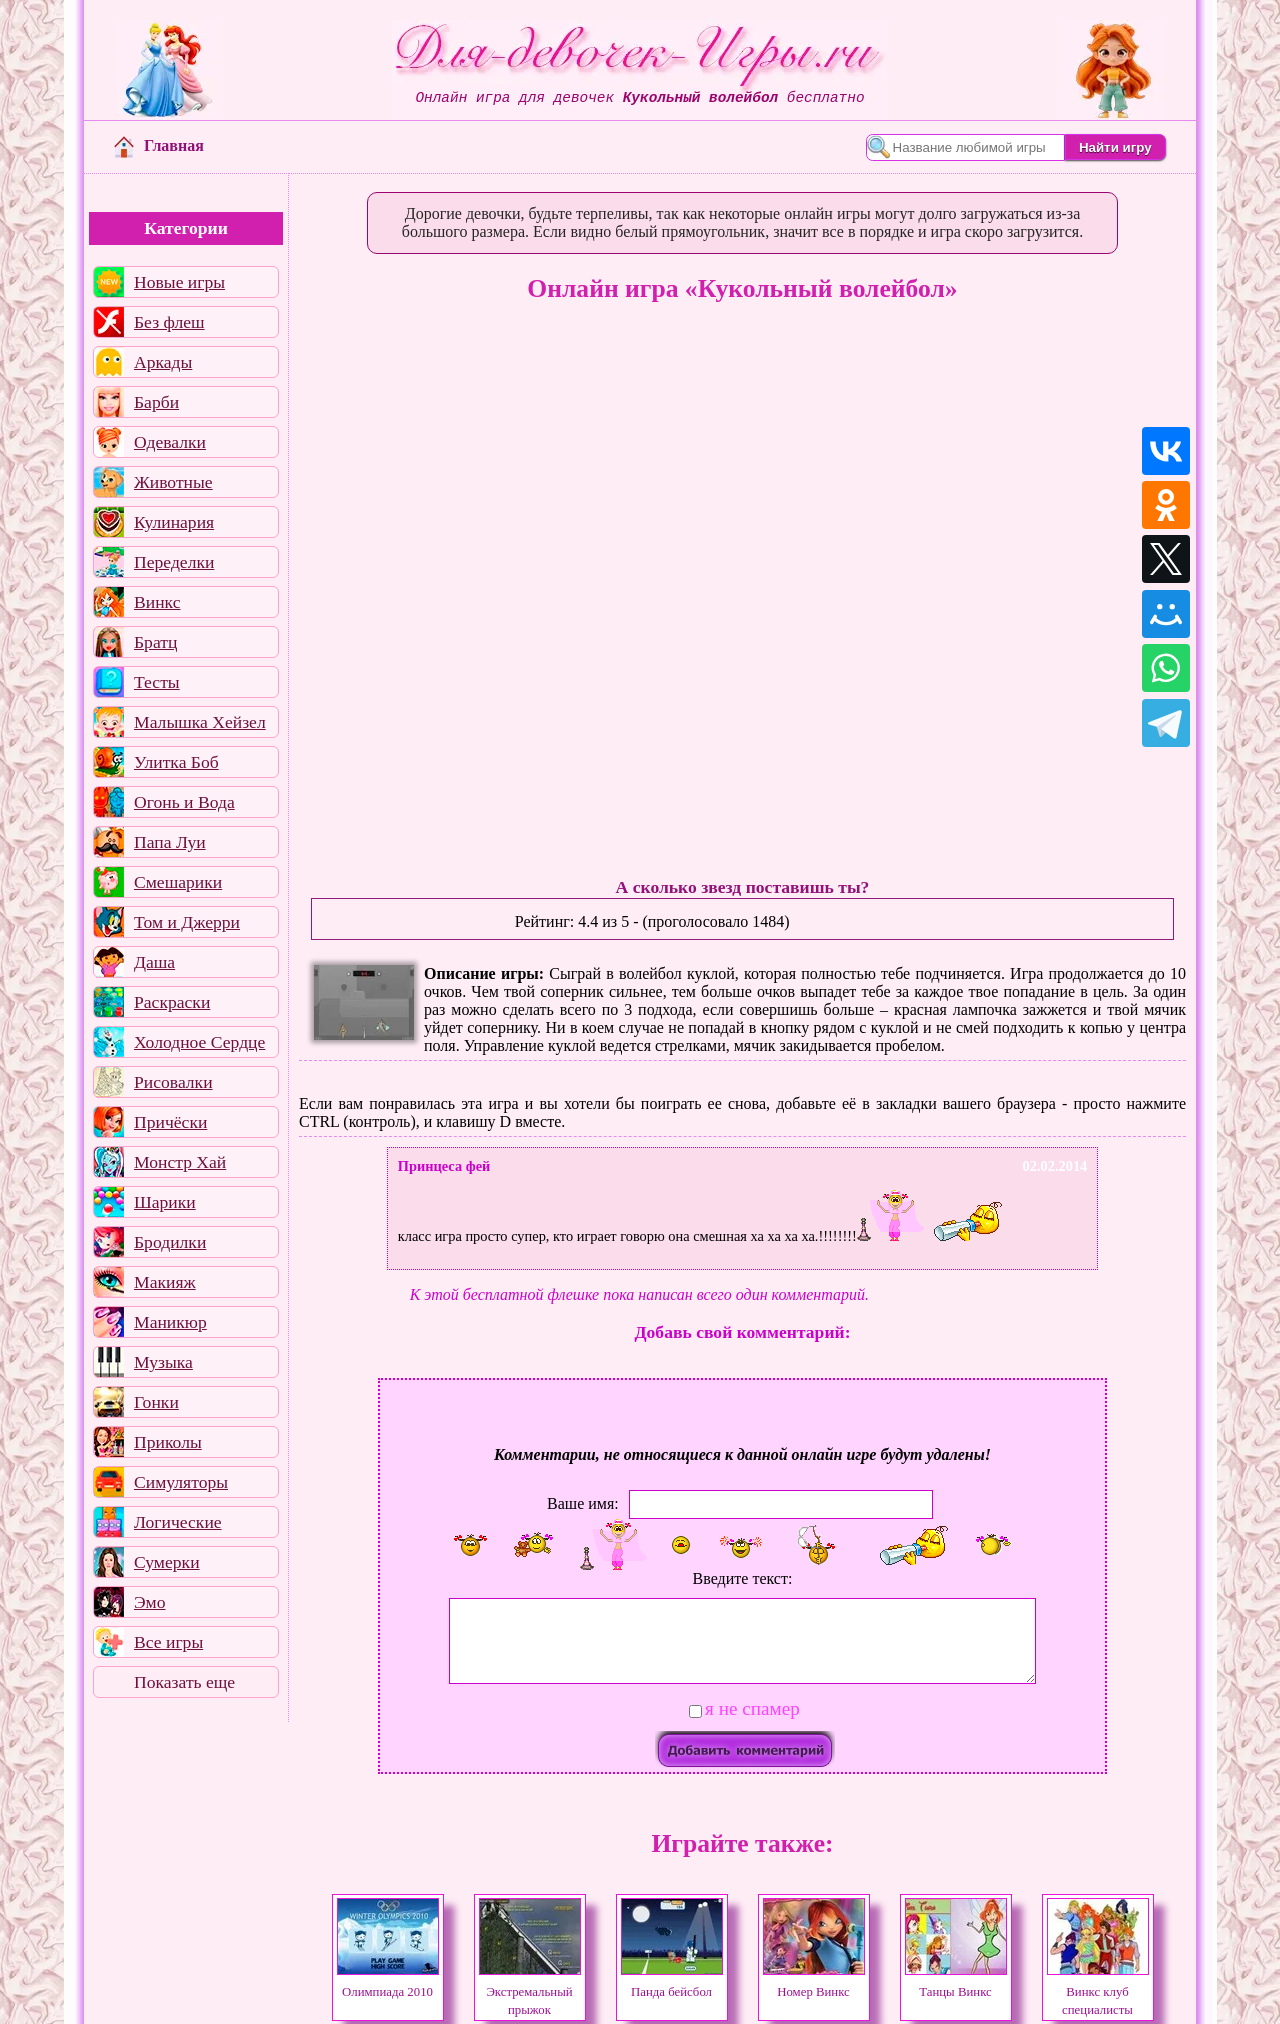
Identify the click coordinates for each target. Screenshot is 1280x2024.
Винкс (157, 602)
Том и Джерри (187, 922)
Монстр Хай (180, 1162)
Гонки (156, 1402)
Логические (178, 1522)
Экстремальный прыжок (530, 1992)
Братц (155, 642)
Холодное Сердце (199, 1042)
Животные (173, 482)
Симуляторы (181, 1482)
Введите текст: (743, 1578)
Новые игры (179, 282)
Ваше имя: (583, 1503)
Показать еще (184, 1682)
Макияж (165, 1282)
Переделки (174, 562)
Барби (156, 402)
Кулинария (174, 522)
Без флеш (169, 322)
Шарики (165, 1202)
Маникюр (170, 1322)
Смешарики (178, 882)
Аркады (163, 362)
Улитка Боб (176, 762)
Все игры (168, 1642)
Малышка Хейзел (200, 722)
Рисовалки (173, 1082)
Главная (159, 145)
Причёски (170, 1122)
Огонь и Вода (184, 802)
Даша (154, 962)
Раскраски (172, 1002)
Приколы (168, 1442)
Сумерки (167, 1562)
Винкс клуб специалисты (1098, 1992)
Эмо (150, 1602)
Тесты (157, 682)
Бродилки (170, 1242)
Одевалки (170, 442)
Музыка (163, 1362)
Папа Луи (170, 842)
